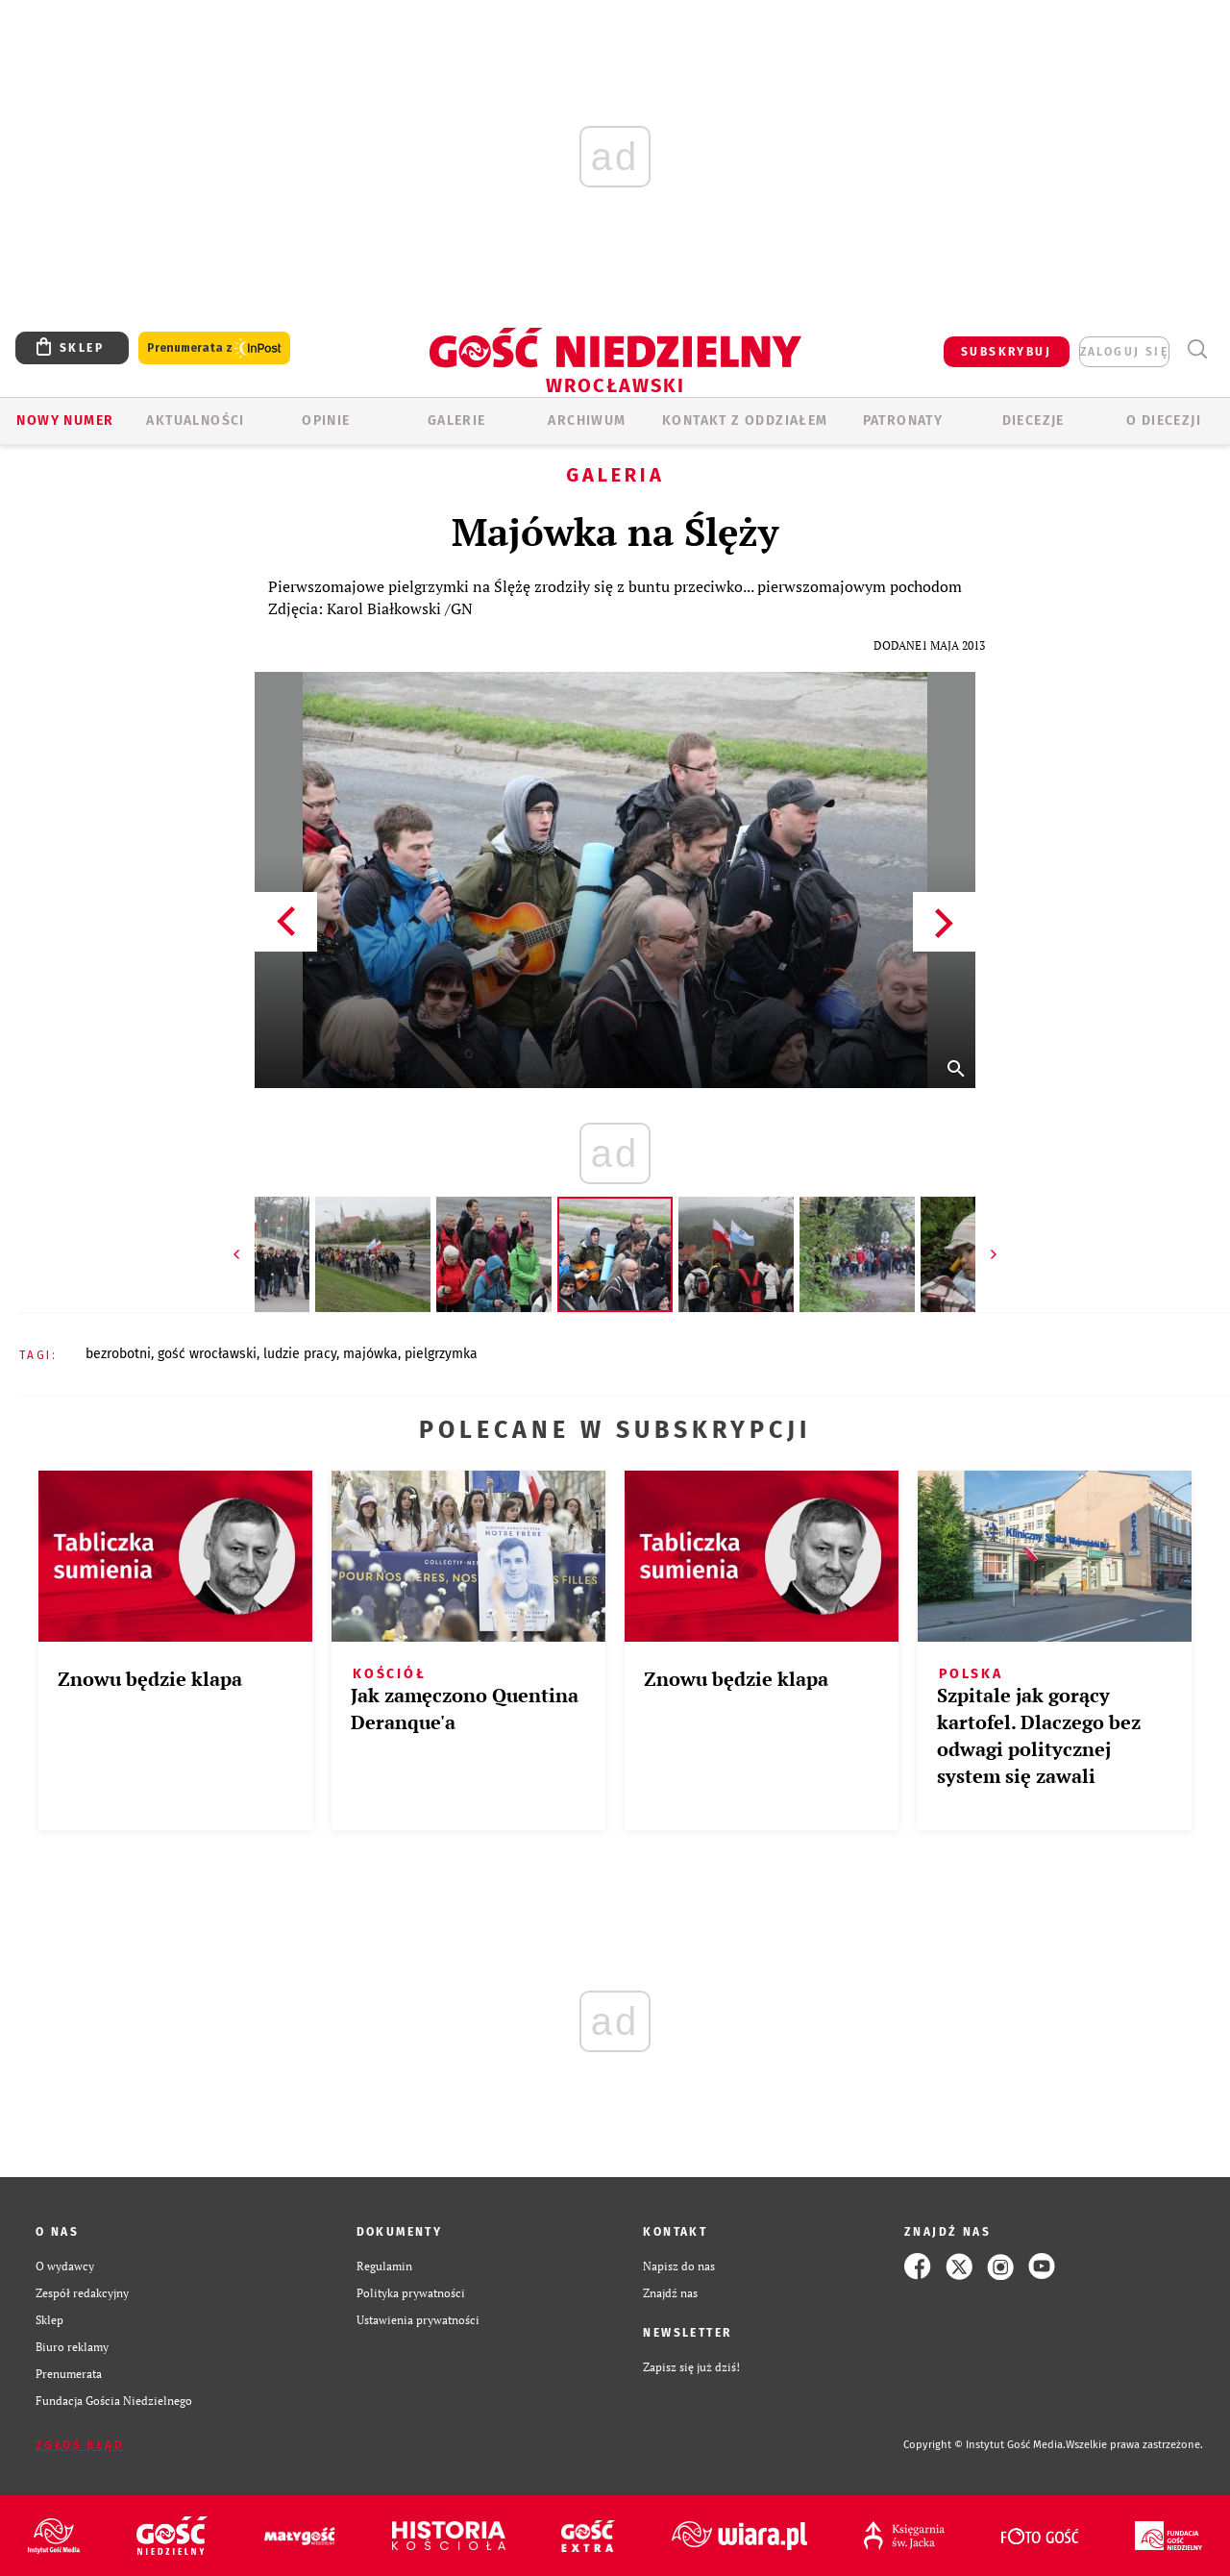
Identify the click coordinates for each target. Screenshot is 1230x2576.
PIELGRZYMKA (441, 1354)
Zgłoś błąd (80, 2445)
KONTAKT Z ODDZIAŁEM (745, 420)
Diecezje (1033, 420)
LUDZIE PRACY (299, 1354)
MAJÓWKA (370, 1354)
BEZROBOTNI (118, 1354)
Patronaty (903, 420)
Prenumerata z (214, 348)
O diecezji (1163, 420)
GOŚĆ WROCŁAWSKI (207, 1354)
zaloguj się (1124, 352)
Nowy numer (64, 420)
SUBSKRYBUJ (1006, 352)
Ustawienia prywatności (418, 2320)
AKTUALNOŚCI (195, 420)
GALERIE (457, 420)
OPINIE (326, 420)
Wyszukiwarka (1197, 349)
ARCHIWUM (587, 420)
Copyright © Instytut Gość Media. (984, 2445)
